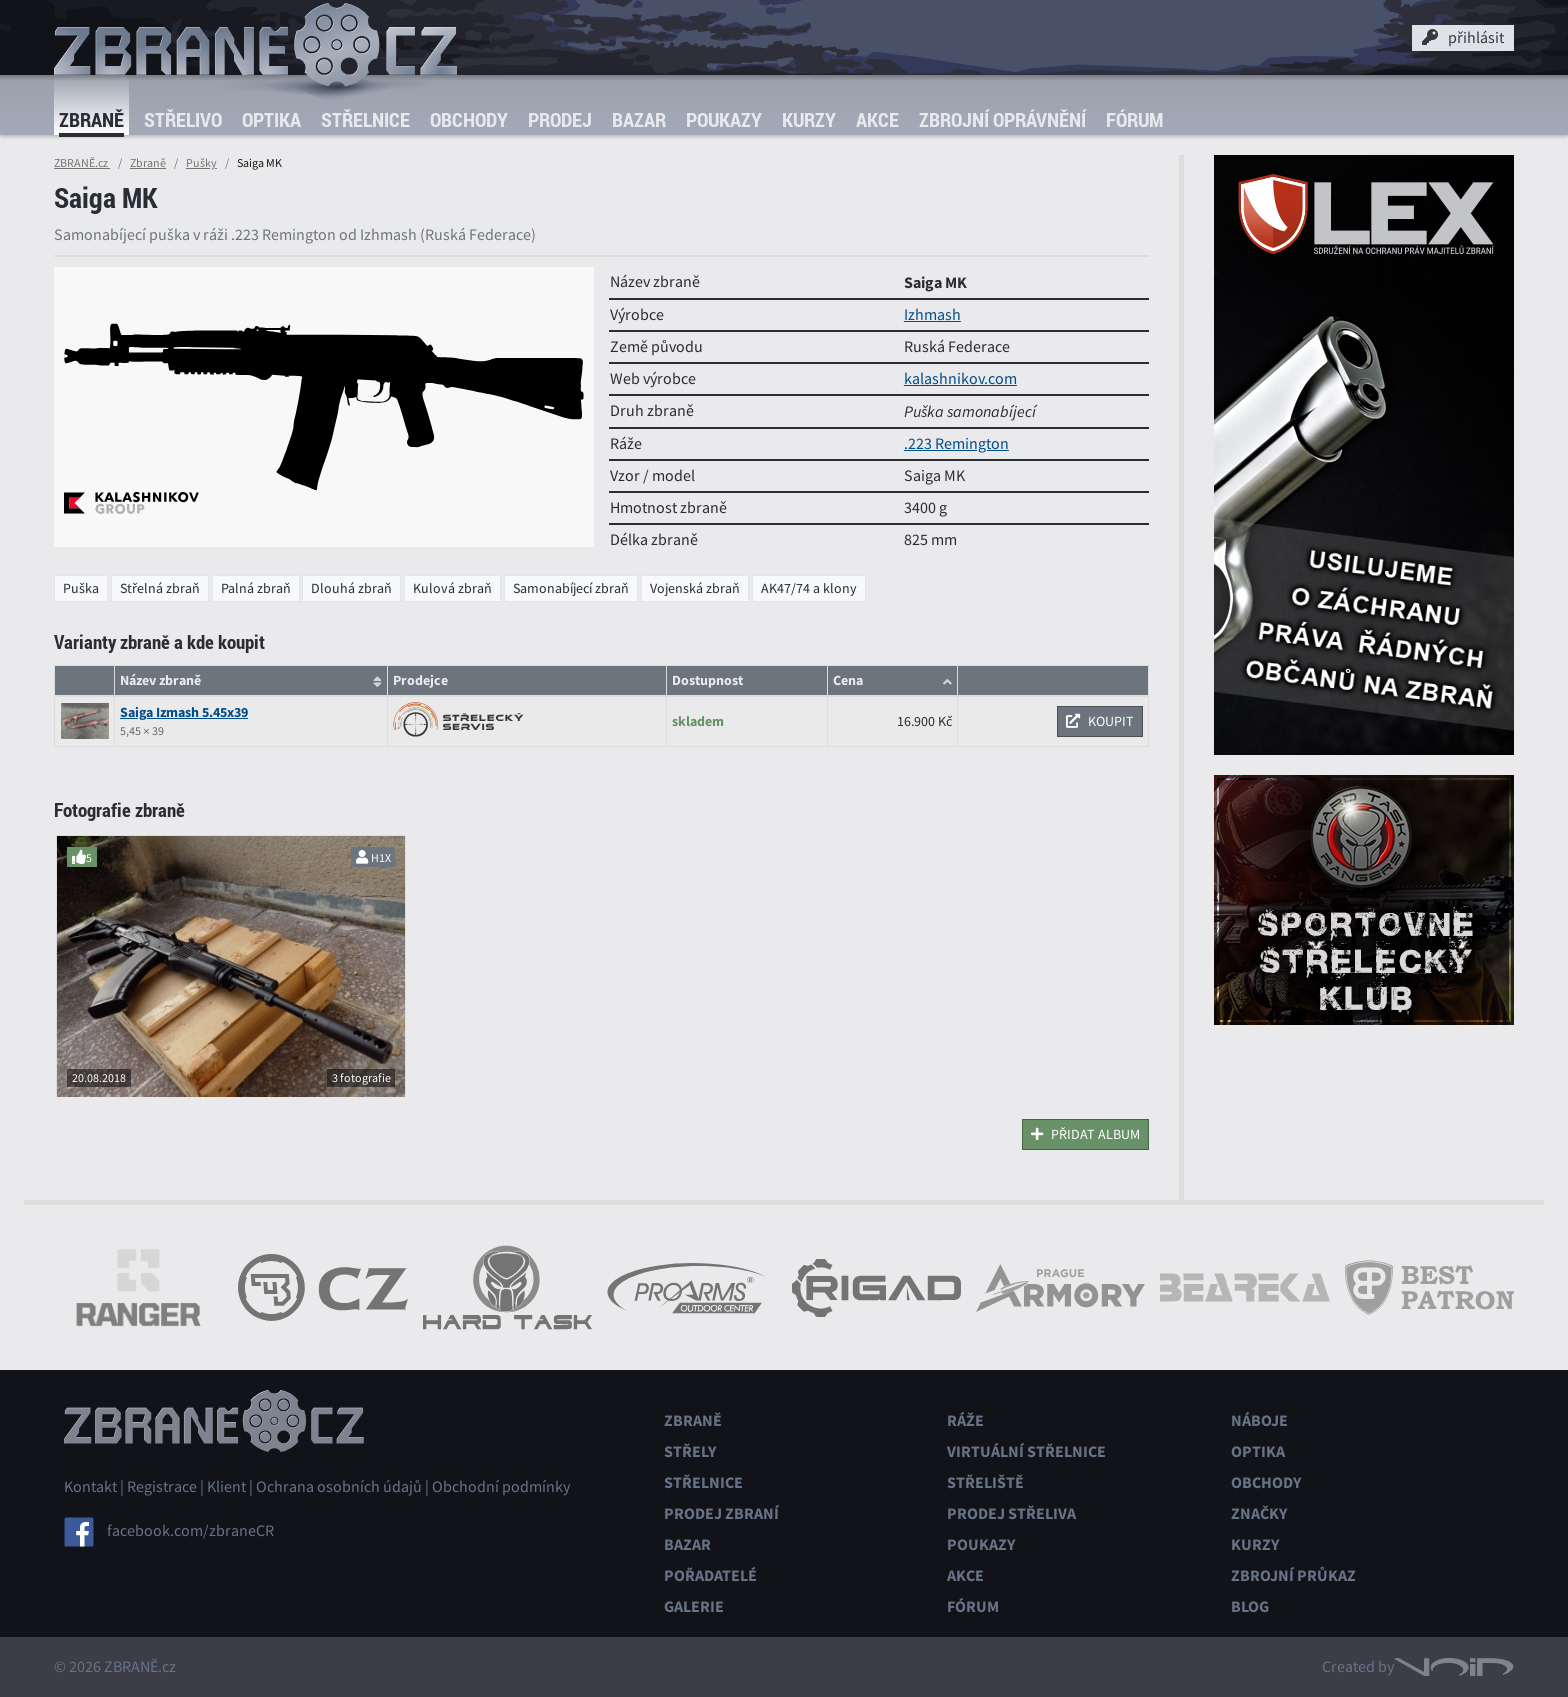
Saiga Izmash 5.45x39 (184, 712)
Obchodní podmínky (501, 1487)
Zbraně (91, 119)
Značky (1259, 1513)
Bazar (639, 119)
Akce (877, 119)
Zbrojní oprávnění (1002, 119)
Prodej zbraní (721, 1513)
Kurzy (809, 119)
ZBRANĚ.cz (82, 163)
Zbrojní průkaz (1293, 1575)
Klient (226, 1487)
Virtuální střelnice (1026, 1451)
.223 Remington (956, 444)
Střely (690, 1451)
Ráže (965, 1420)
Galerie (694, 1606)
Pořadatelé (710, 1575)
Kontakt (90, 1487)
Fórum (1134, 119)
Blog (1250, 1606)
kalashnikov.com (960, 379)
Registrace (162, 1487)
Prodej (560, 119)
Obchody (469, 119)
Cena (848, 680)
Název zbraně (160, 680)
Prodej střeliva (1011, 1513)
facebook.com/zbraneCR (190, 1531)
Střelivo (183, 119)
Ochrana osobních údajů (339, 1487)
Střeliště (985, 1482)
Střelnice (365, 119)
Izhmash (932, 315)
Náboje (1259, 1420)
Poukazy (724, 119)
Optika (271, 119)
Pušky (201, 163)
